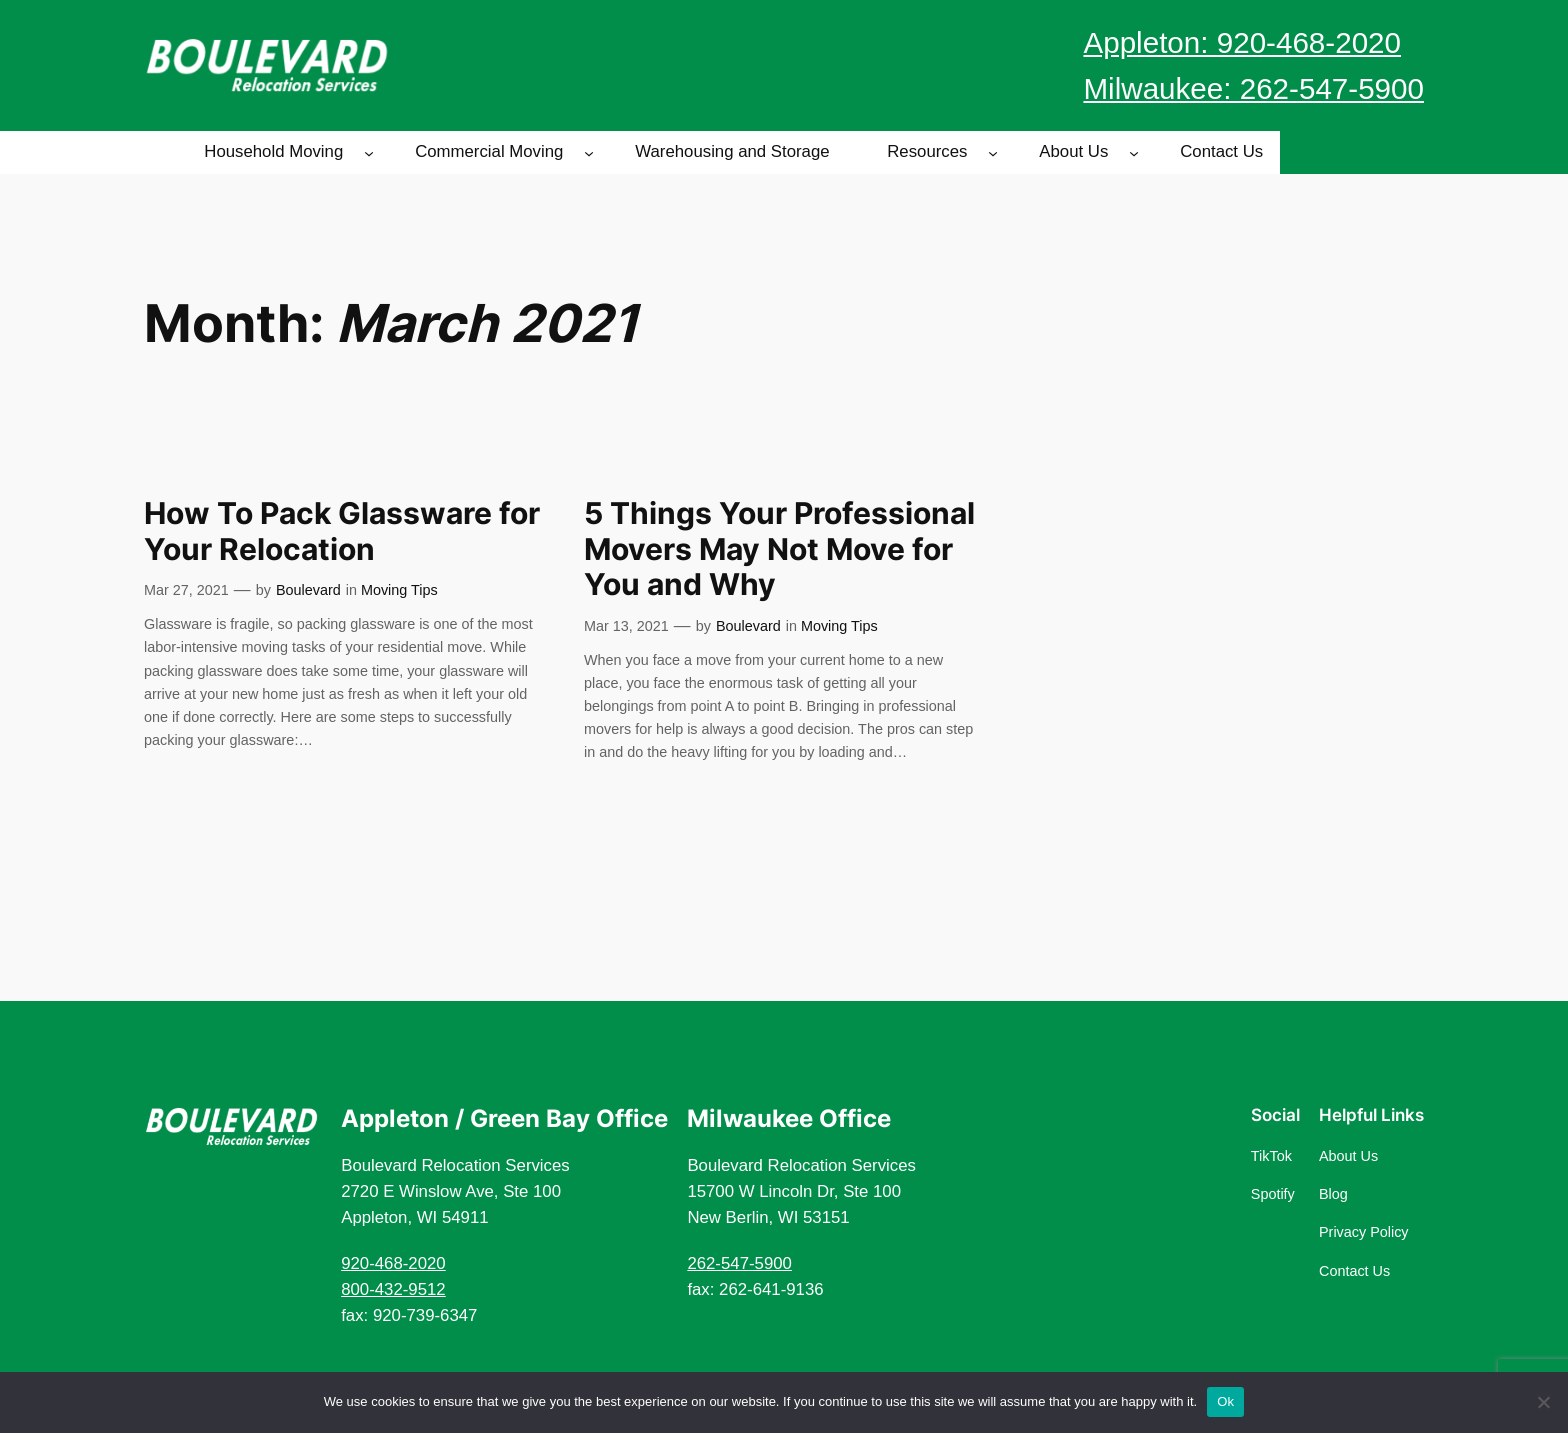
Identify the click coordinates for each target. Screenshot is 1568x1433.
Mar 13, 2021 (626, 626)
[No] (1543, 1402)
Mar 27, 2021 (186, 590)
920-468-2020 (393, 1263)
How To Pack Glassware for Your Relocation (342, 531)
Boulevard (308, 590)
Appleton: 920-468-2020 (1242, 42)
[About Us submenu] (1134, 152)
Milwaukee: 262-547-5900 (1253, 88)
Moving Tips (399, 590)
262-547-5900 (739, 1263)
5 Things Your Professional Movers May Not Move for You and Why (779, 549)
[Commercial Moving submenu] (589, 152)
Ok (1225, 1401)
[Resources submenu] (993, 152)
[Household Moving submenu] (369, 152)
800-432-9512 (393, 1289)
